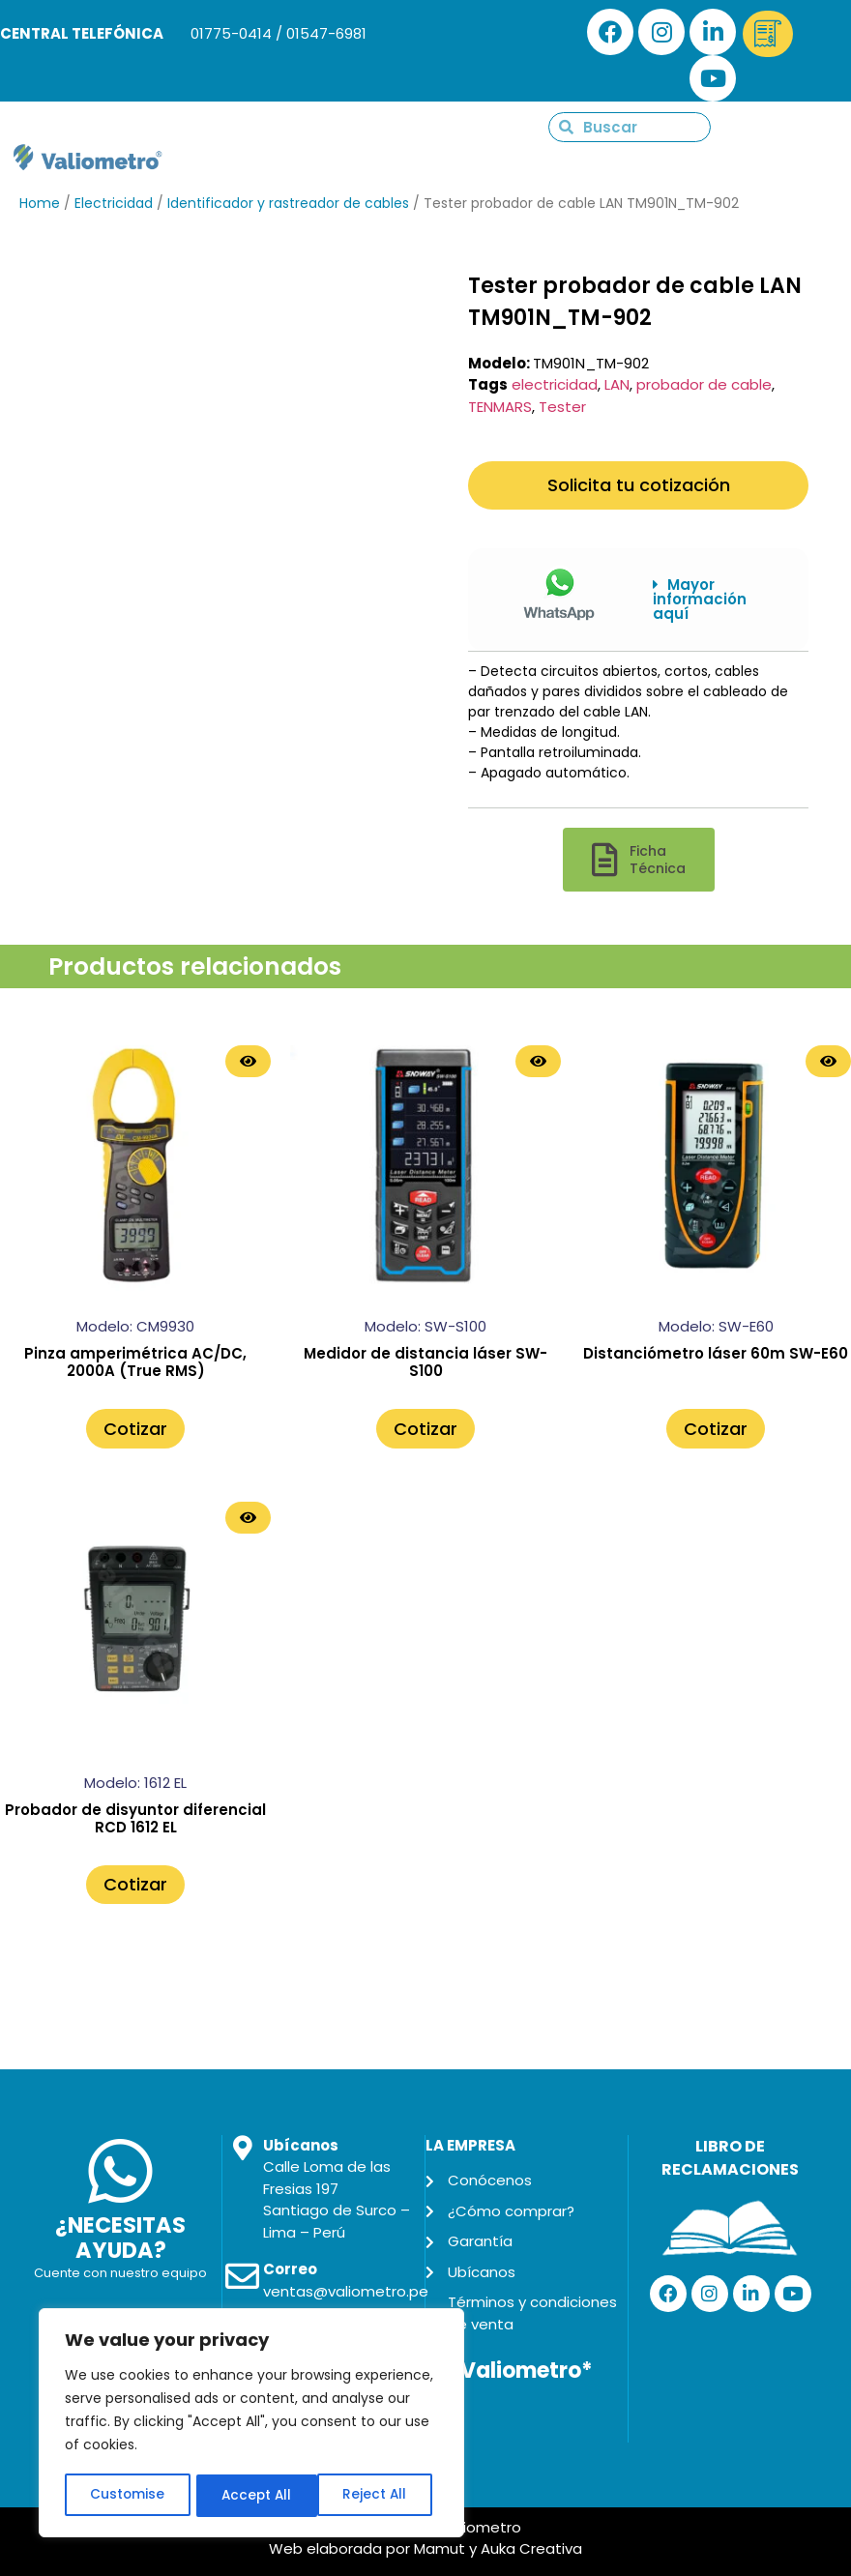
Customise (126, 2495)
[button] (716, 599)
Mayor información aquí (700, 599)
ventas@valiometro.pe (345, 2291)
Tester (562, 406)
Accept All (377, 2495)
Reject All (252, 2495)
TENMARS (500, 406)
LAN (617, 384)
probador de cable (704, 384)
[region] (251, 2424)
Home (39, 203)
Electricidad (113, 203)
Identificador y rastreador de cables (288, 203)
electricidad (555, 384)
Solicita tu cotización (638, 485)
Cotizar (135, 1429)
